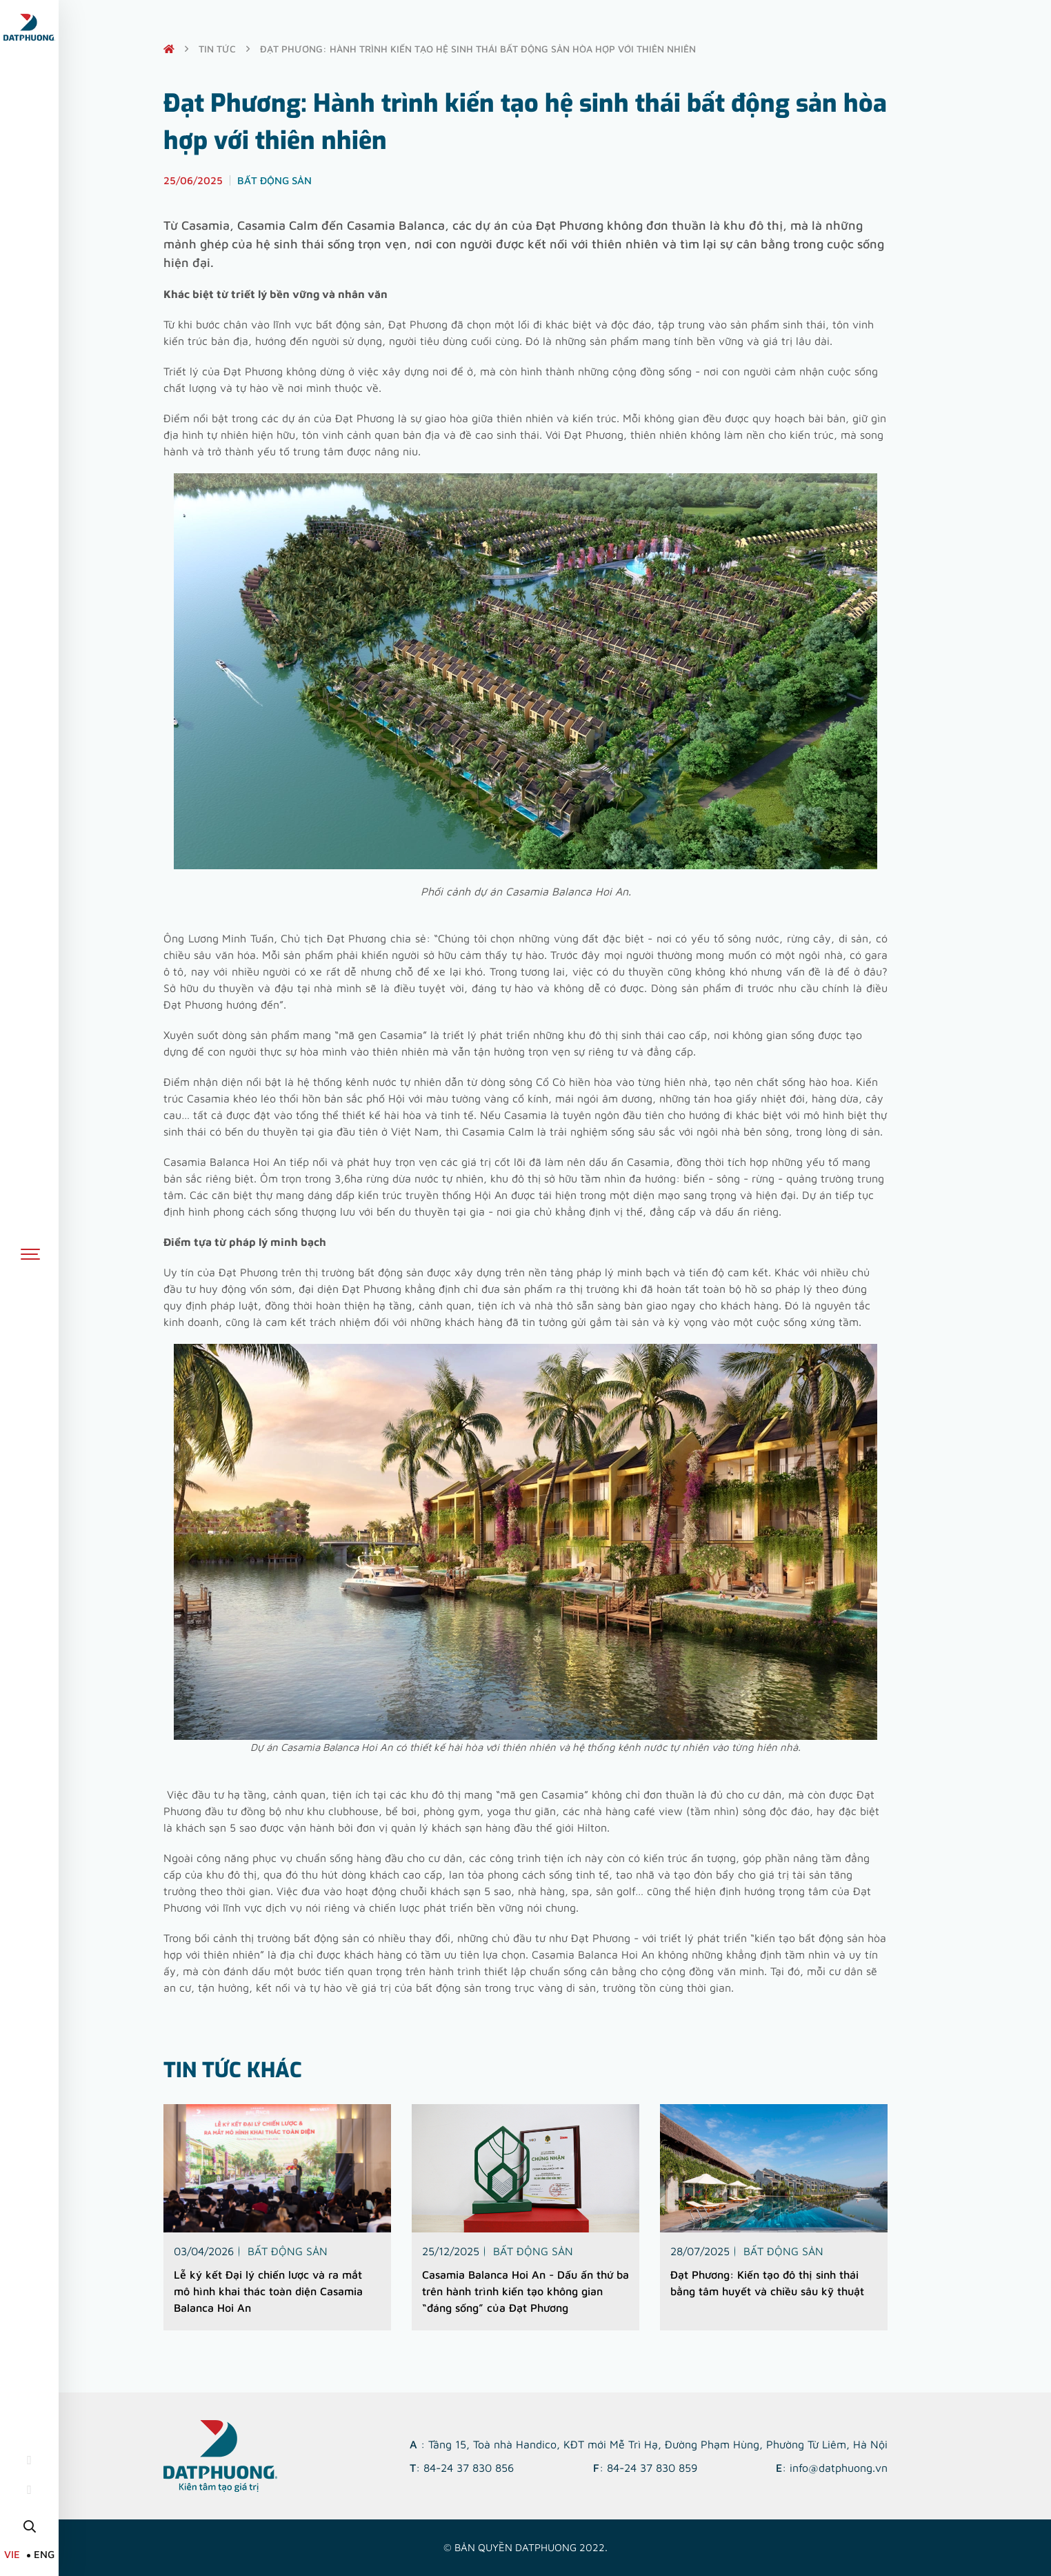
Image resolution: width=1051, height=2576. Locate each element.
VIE (12, 2554)
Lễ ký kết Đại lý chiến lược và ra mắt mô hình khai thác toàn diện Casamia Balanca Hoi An (268, 2290)
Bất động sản (288, 2250)
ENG (44, 2554)
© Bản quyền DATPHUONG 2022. (525, 2547)
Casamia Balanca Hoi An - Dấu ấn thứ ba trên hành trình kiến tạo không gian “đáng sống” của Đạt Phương (525, 2290)
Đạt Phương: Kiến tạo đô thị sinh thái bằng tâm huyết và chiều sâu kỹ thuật (767, 2282)
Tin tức (217, 49)
